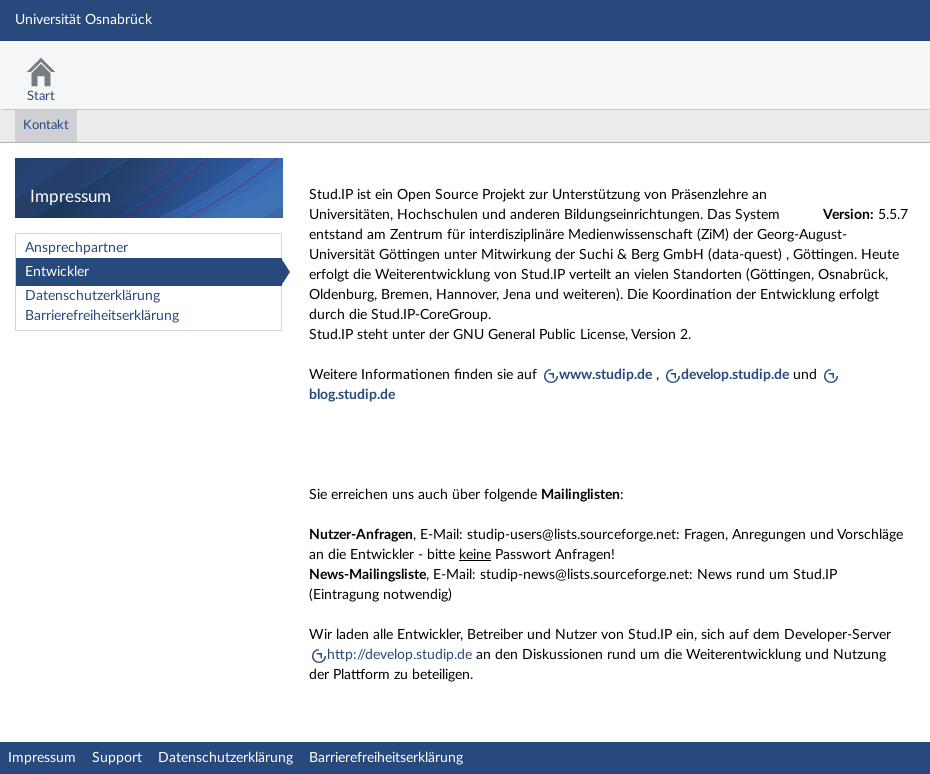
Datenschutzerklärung (92, 296)
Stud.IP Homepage (853, 67)
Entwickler (57, 272)
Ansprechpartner (76, 248)
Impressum (42, 758)
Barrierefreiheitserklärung (102, 316)
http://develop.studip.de (399, 655)
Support (117, 758)
